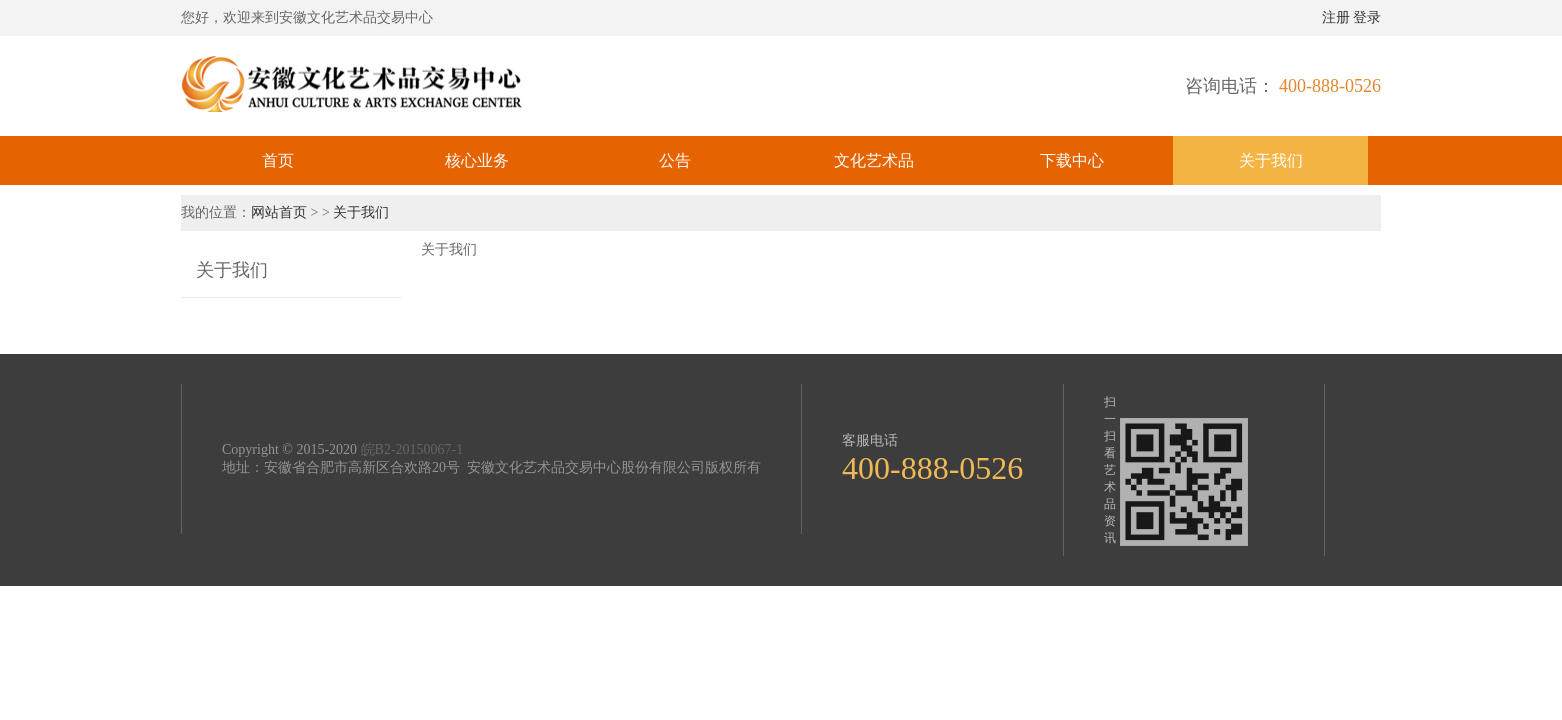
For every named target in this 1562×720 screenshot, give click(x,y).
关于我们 (1271, 160)
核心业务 (477, 160)
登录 (1367, 17)
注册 (1336, 17)
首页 (278, 160)
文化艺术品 (874, 160)
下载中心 (1072, 160)
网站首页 (281, 212)
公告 (675, 160)
